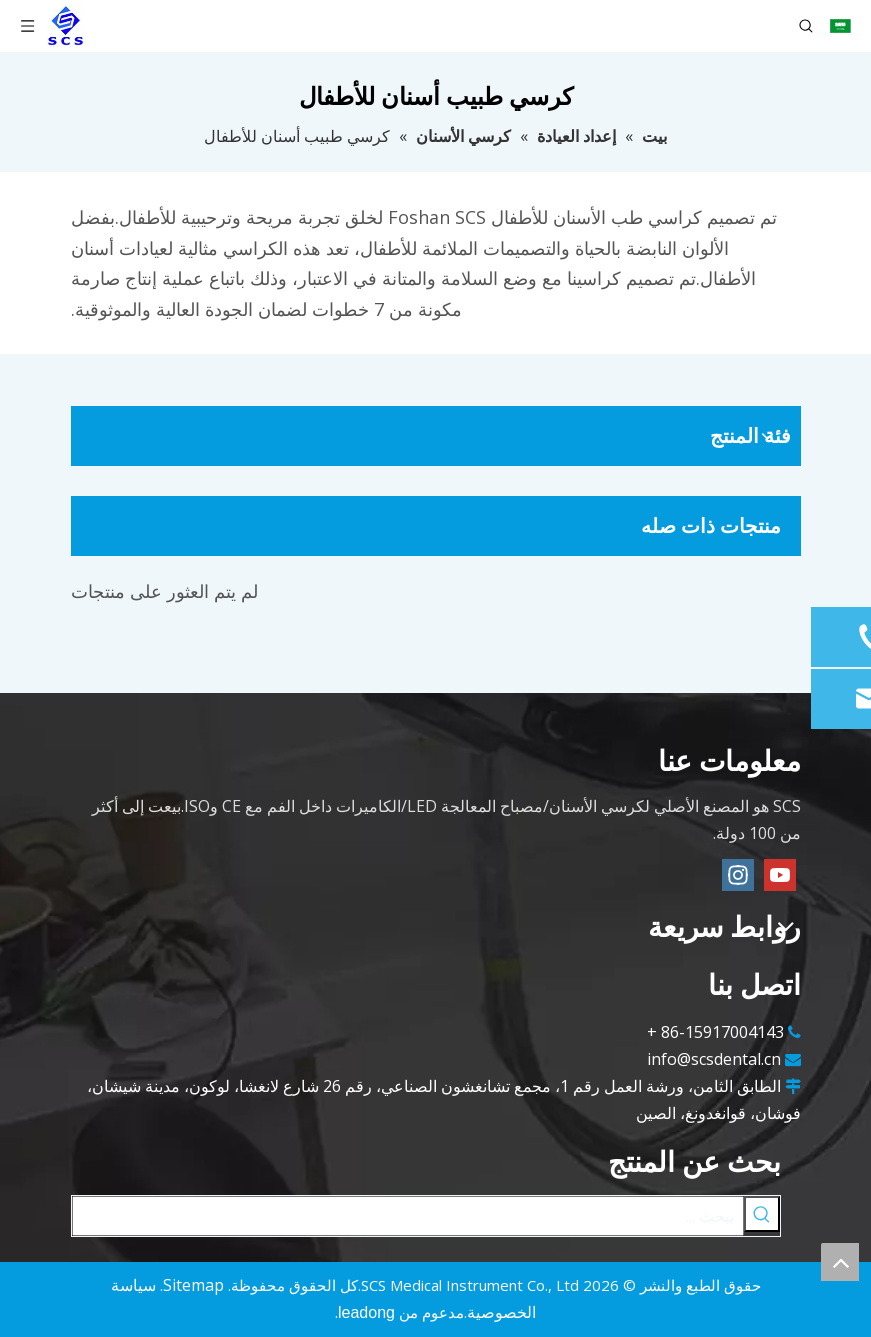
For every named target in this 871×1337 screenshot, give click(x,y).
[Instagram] (738, 875)
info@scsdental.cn (714, 1059)
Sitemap (193, 1285)
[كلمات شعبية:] (762, 1214)
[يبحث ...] (408, 1216)
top (840, 1262)
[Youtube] (780, 875)
